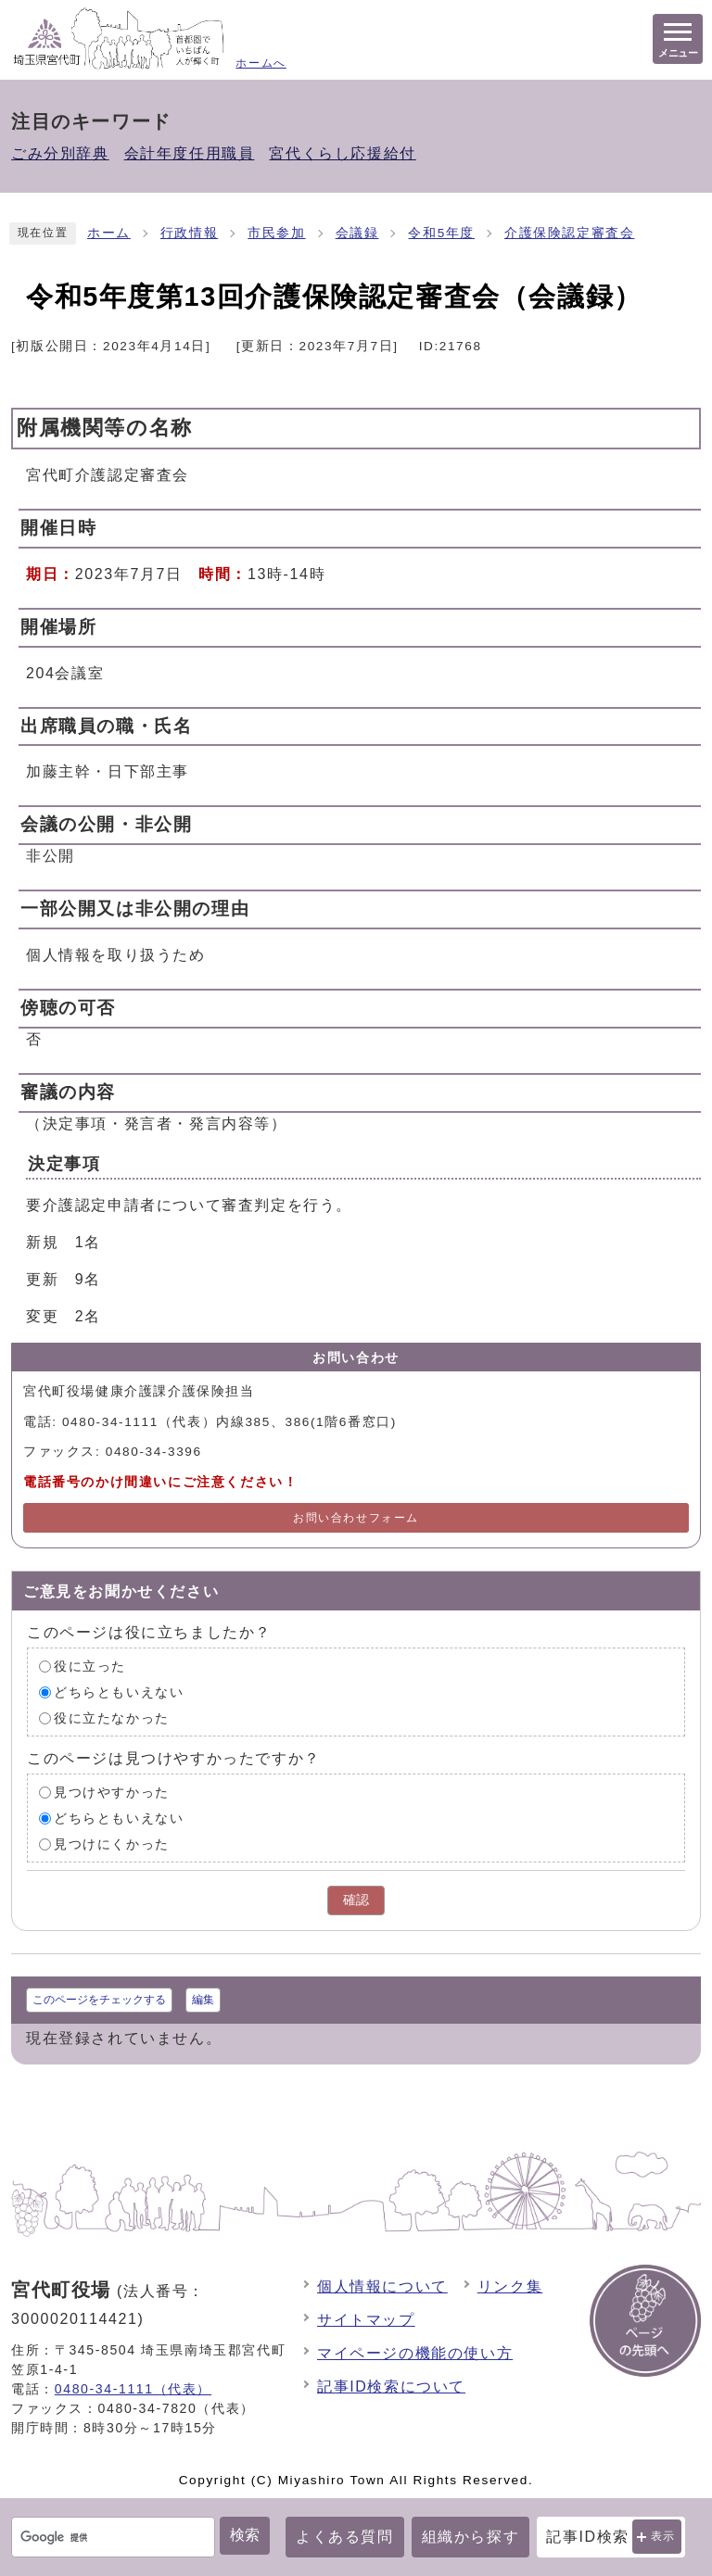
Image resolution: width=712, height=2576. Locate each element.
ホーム (109, 233)
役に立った (90, 1666)
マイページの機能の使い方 (415, 2353)
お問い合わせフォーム (356, 1517)
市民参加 (276, 233)
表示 (663, 2536)
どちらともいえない (119, 1692)
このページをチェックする (99, 1999)
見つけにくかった (112, 1844)
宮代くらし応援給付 (342, 153)
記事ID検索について (391, 2386)
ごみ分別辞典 (60, 153)
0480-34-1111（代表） (133, 2388)
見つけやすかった (112, 1792)
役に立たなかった (112, 1718)
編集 (203, 1999)
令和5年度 (441, 233)
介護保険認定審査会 (569, 233)
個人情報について (382, 2286)
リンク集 (509, 2286)
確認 (356, 1900)
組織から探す (471, 2536)
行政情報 (189, 233)
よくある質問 (345, 2536)
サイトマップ (366, 2320)
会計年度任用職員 (189, 153)
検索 (245, 2535)
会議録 (357, 233)
